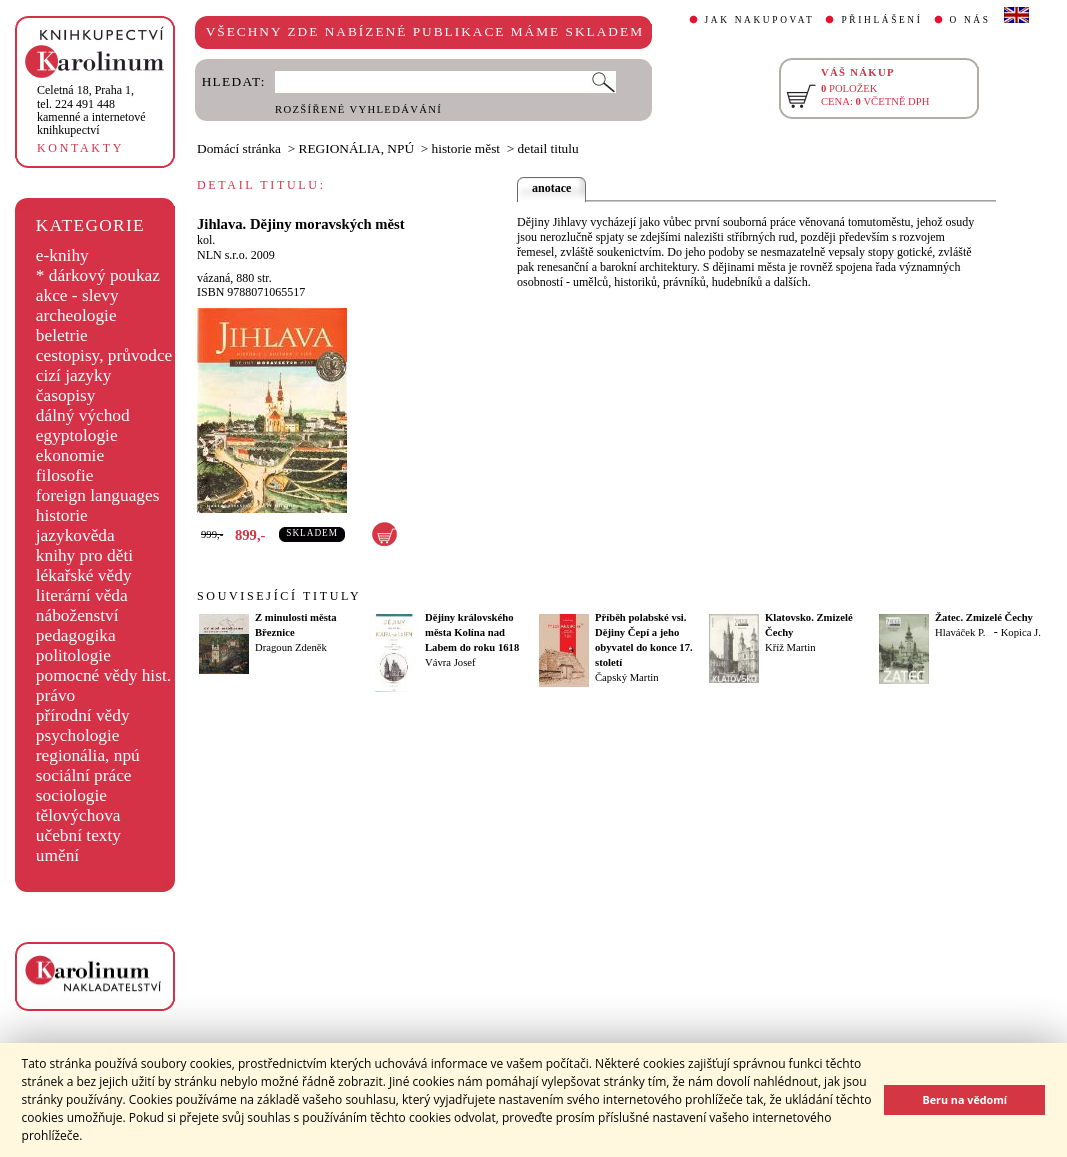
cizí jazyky (74, 375)
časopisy (66, 395)
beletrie (62, 335)
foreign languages (98, 495)
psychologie (78, 735)
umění (57, 855)
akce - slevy (77, 295)
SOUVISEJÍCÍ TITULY (279, 596)
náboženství (77, 615)
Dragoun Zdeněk (291, 647)
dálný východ (83, 415)
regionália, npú (88, 755)
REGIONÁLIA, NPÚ (357, 148)
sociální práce (84, 775)
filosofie (65, 475)
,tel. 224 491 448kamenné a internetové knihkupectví (91, 110)
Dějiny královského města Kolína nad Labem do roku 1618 (472, 632)
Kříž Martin (790, 647)
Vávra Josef (450, 662)
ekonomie (70, 455)
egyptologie (77, 435)
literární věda (82, 595)
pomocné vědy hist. (103, 675)
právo (55, 695)
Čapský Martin (627, 677)
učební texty (78, 835)
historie (62, 515)
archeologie (76, 315)
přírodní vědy (83, 715)
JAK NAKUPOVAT (760, 20)
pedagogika (76, 635)
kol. (206, 240)
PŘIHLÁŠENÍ (881, 20)
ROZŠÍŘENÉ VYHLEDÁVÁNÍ (358, 109)
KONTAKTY (80, 148)
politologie (73, 655)
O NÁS (970, 20)
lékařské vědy (84, 575)
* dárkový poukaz (98, 275)
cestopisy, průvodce (104, 355)
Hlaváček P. (960, 632)
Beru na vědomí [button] (964, 1099)
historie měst (466, 148)
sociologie (71, 795)
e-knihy (62, 255)
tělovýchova (78, 815)
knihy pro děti (84, 555)
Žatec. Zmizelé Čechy (984, 617)
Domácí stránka (239, 148)
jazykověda (75, 535)
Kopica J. (1021, 632)
